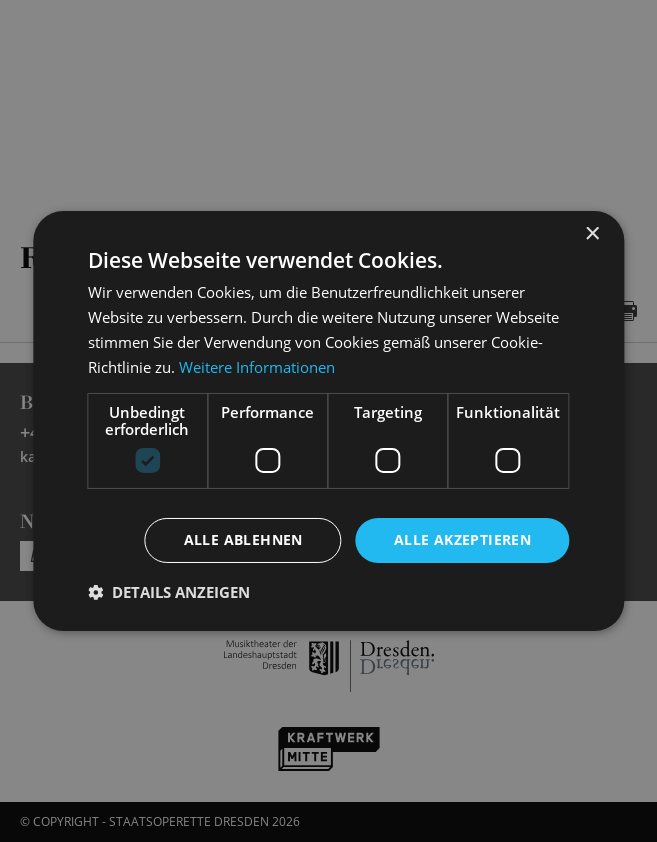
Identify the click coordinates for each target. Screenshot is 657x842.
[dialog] (328, 421)
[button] (169, 592)
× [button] (591, 234)
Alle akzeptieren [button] (462, 539)
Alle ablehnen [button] (243, 539)
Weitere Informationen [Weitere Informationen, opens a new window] (257, 367)
